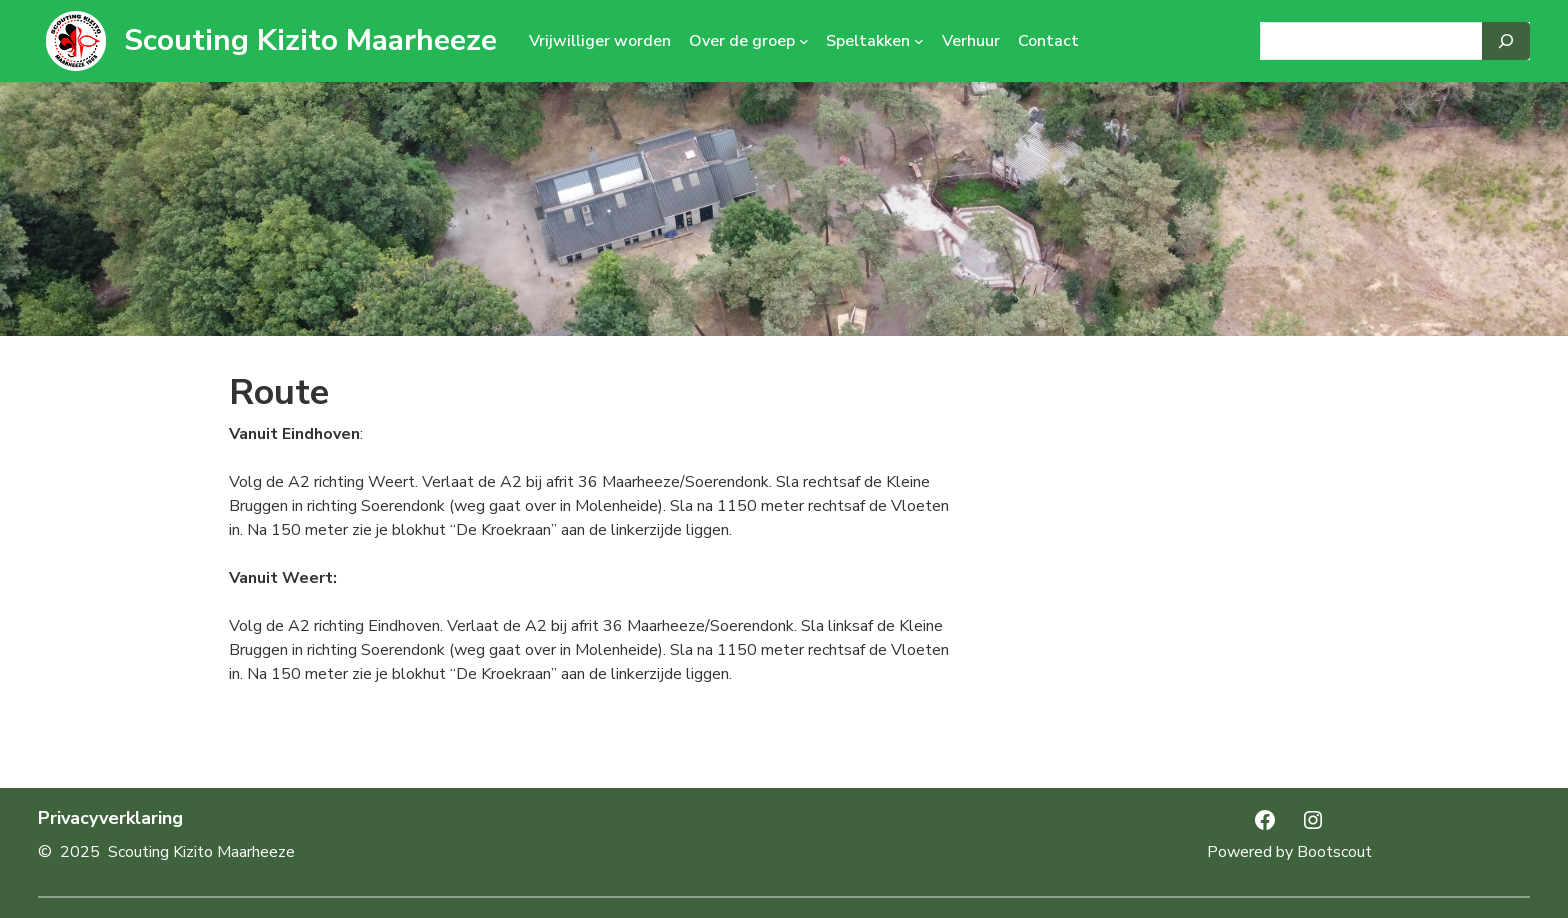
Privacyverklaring (110, 818)
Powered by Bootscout (1289, 852)
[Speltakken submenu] (919, 41)
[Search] (1506, 41)
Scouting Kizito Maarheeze (310, 40)
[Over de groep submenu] (804, 41)
